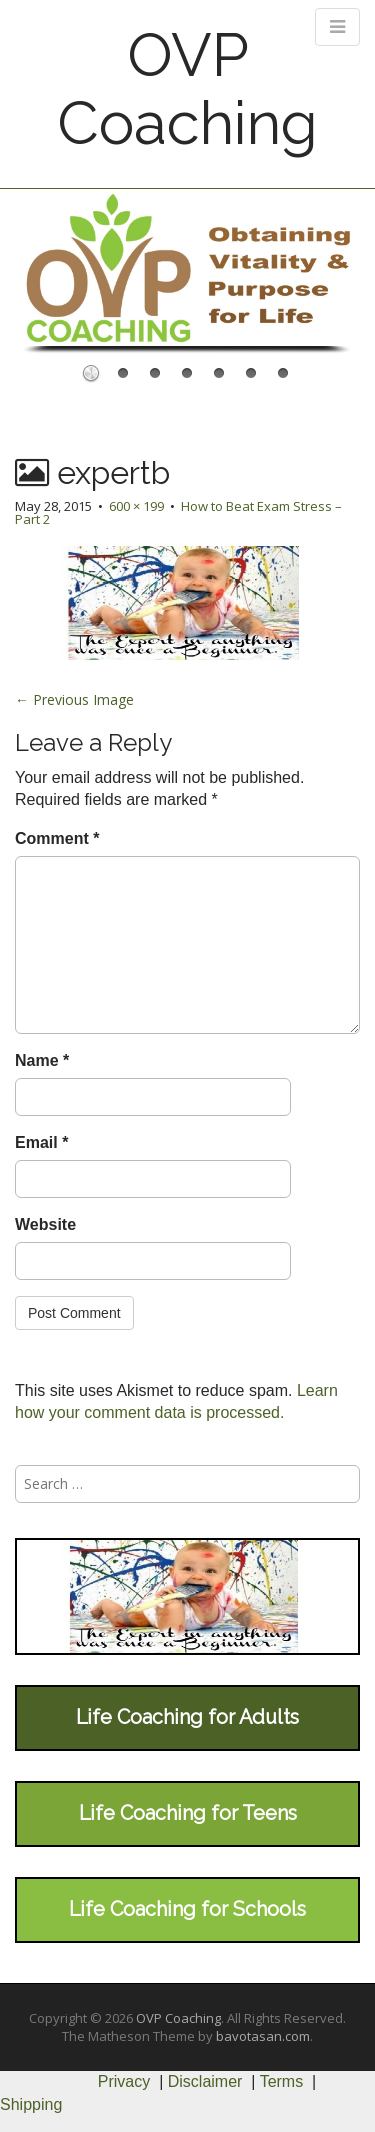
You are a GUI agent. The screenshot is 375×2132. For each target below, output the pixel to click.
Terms (282, 2081)
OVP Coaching (187, 89)
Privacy (124, 2081)
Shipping (31, 2104)
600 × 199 (136, 506)
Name (42, 1060)
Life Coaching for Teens (188, 1813)
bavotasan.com (263, 2036)
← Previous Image (74, 699)
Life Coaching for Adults (187, 1717)
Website (45, 1224)
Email (41, 1142)
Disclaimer (205, 2081)
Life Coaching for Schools (187, 1909)
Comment (57, 838)
